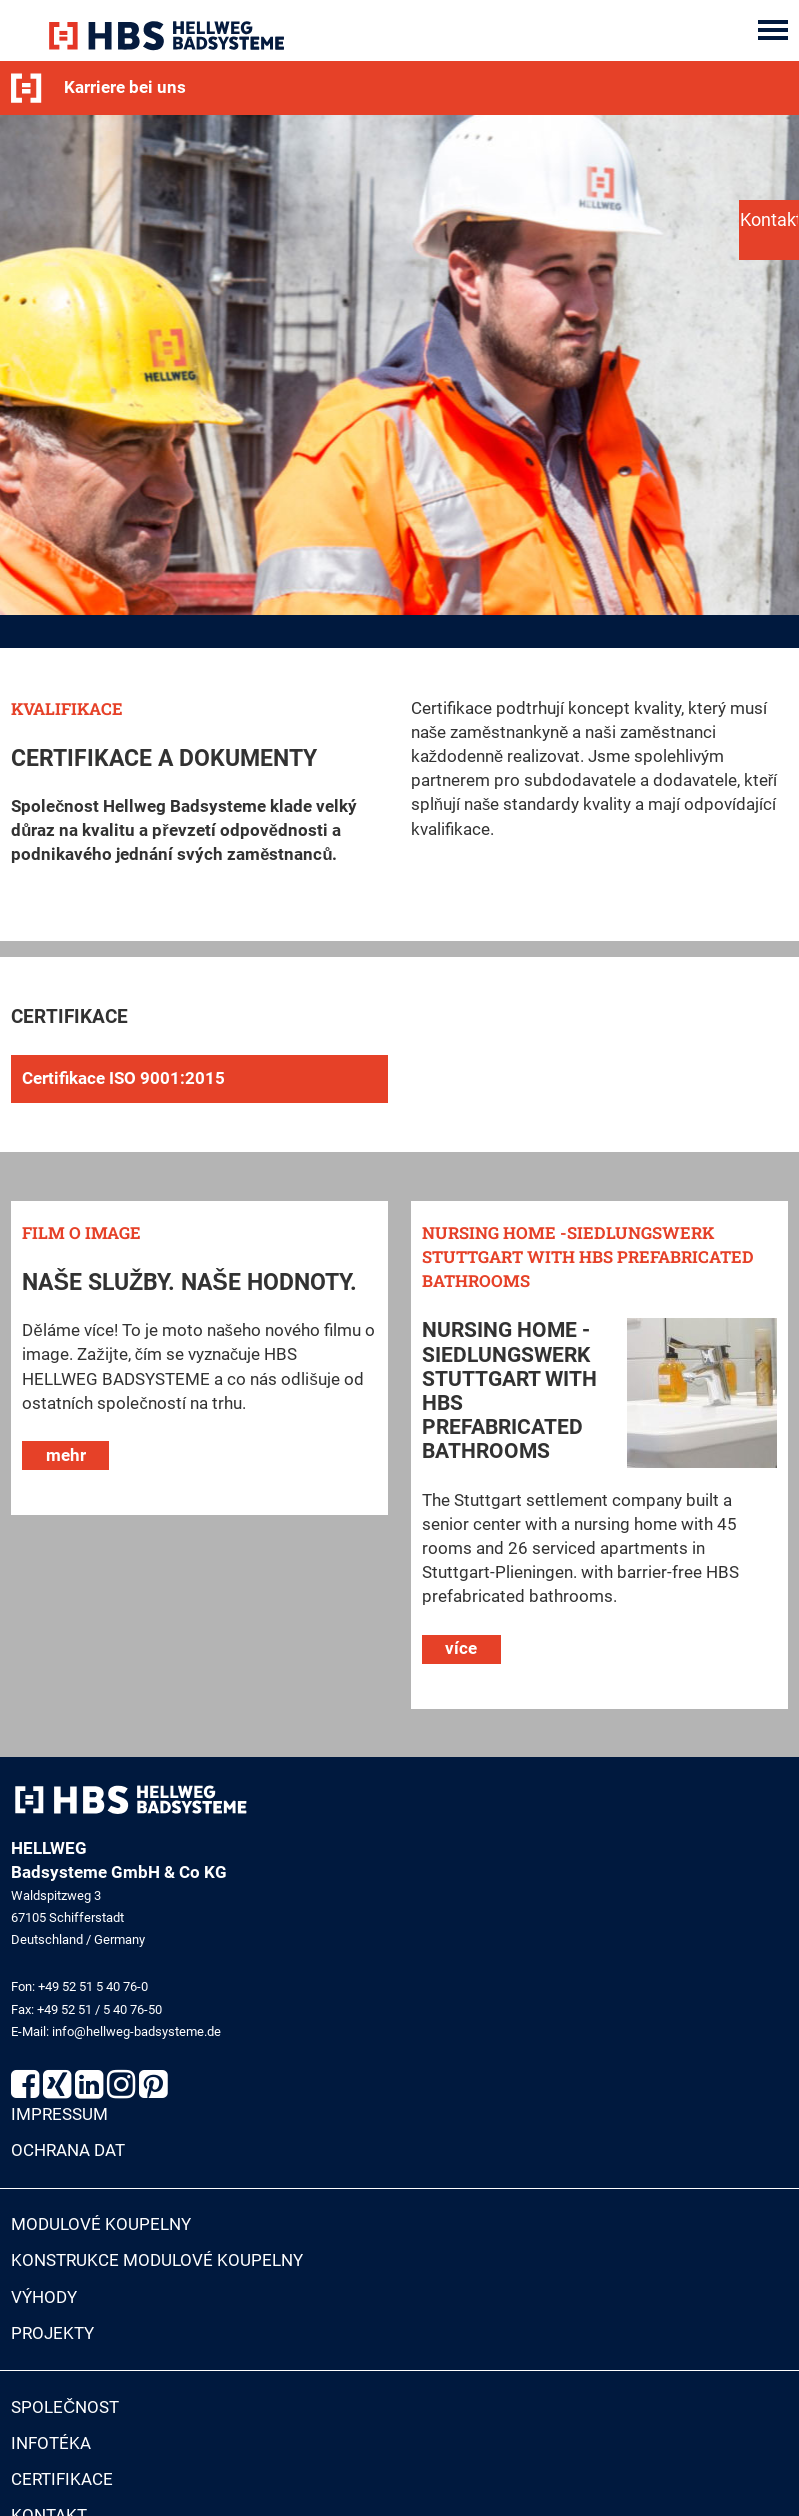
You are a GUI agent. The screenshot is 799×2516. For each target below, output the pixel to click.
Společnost (65, 2412)
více (461, 1654)
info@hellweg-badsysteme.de (136, 2036)
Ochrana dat (68, 2156)
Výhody (44, 2302)
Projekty (52, 2338)
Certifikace (62, 2485)
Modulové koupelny (101, 2230)
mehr (66, 1460)
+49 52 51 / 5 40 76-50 (99, 2014)
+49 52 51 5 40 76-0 (93, 1992)
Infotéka (51, 2448)
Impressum (59, 2120)
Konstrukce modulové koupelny (157, 2266)
